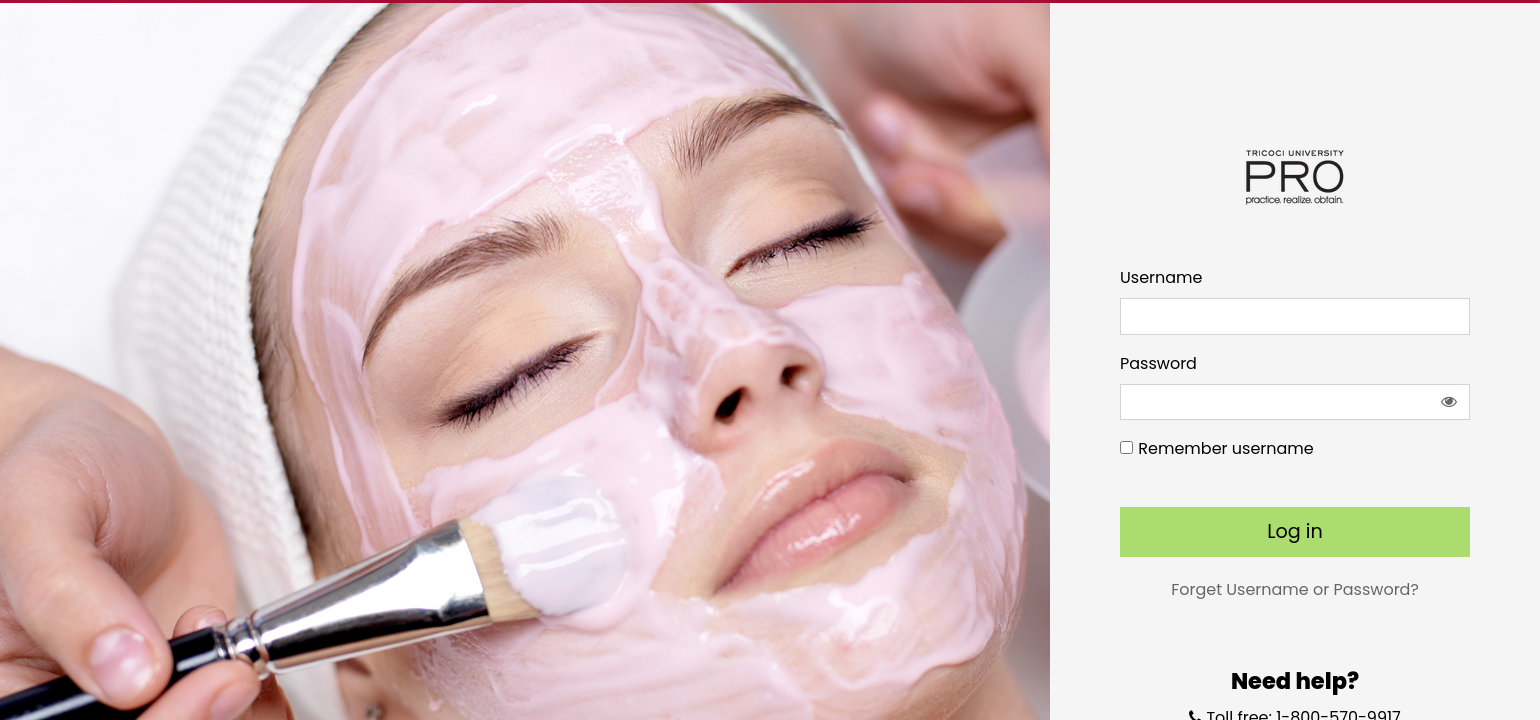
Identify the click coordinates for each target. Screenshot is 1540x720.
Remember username (1225, 448)
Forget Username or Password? (1295, 589)
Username (1161, 277)
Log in (1295, 531)
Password (1158, 363)
